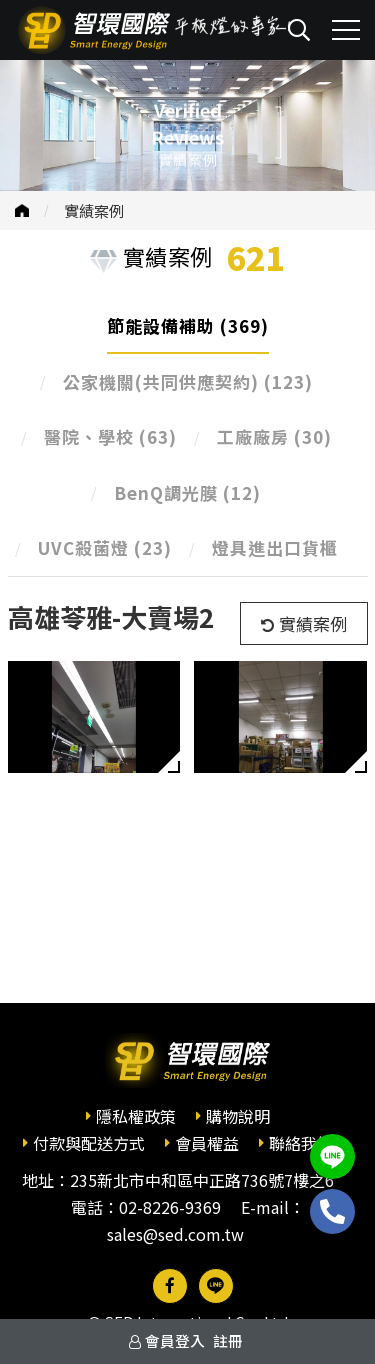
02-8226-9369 (170, 1207)
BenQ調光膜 (187, 492)
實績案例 (94, 210)
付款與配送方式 (89, 1143)
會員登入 (175, 1340)
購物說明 (238, 1116)
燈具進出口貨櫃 (275, 547)
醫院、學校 (110, 436)
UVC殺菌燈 (105, 547)
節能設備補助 (188, 325)
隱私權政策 (136, 1116)
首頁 (22, 210)
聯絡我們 (301, 1143)
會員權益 (207, 1143)
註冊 (228, 1340)
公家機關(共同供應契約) (188, 381)
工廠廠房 (274, 436)
